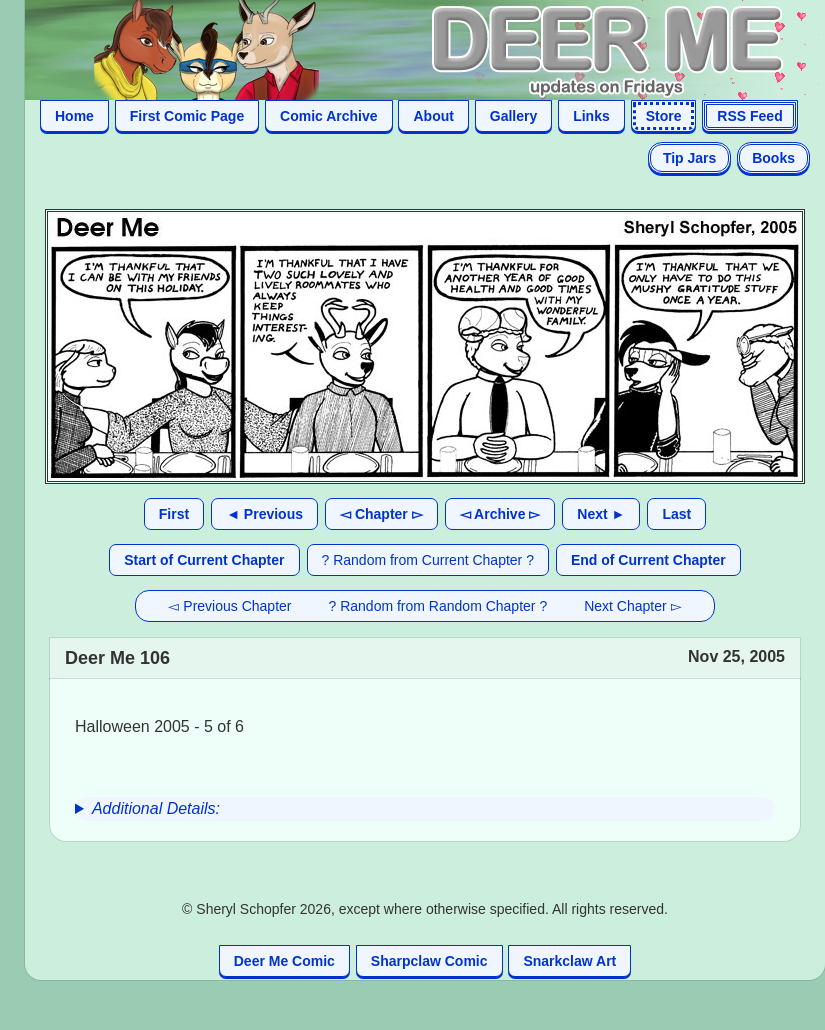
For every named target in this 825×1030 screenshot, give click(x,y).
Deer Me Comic (284, 961)
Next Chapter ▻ (632, 606)
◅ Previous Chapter (229, 606)
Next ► (601, 514)
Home (74, 116)
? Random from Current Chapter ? (428, 560)
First (174, 514)
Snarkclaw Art (569, 961)
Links (591, 116)
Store (664, 116)
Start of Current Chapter (204, 560)
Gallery (513, 116)
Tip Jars (689, 158)
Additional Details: (156, 808)
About (433, 116)
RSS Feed (749, 116)
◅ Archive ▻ (500, 514)
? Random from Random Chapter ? (438, 606)
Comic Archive (329, 116)
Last (676, 514)
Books (773, 158)
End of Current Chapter (648, 560)
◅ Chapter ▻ (381, 514)
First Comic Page (187, 116)
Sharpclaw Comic (429, 961)
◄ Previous (264, 514)
